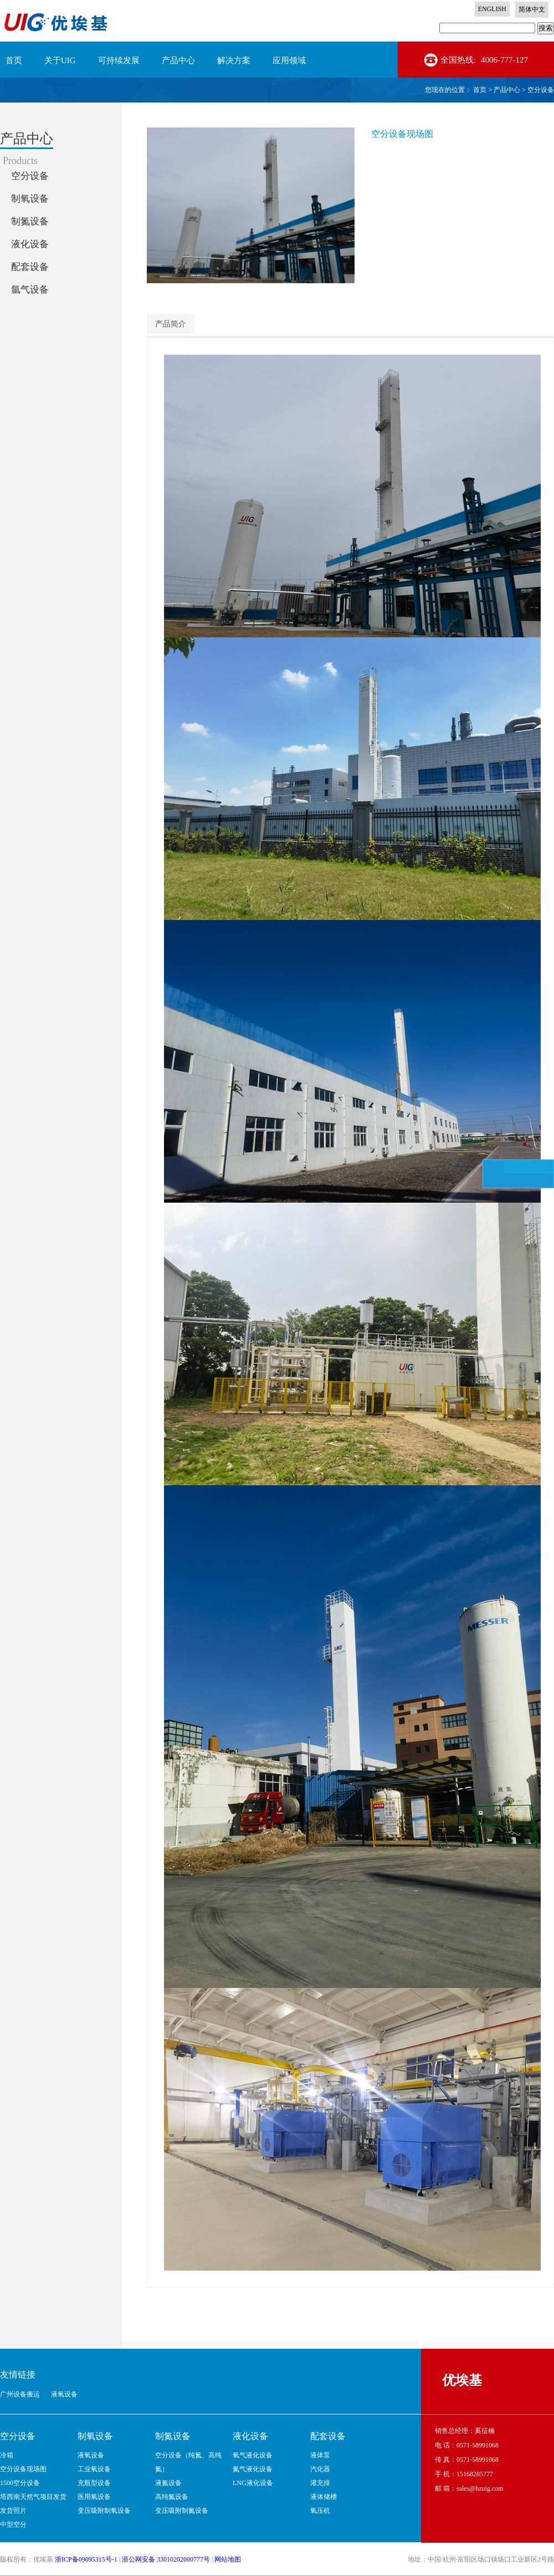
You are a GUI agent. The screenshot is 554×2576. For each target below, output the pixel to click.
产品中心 (507, 90)
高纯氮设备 (171, 2497)
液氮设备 (168, 2483)
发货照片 (13, 2510)
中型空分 (13, 2524)
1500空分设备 (20, 2483)
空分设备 (540, 90)
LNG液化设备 (253, 2483)
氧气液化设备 (253, 2455)
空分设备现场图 (23, 2469)
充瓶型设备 (94, 2483)
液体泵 (320, 2455)
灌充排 (320, 2483)
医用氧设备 (94, 2497)
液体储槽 (323, 2497)
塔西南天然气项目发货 (33, 2497)
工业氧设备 (94, 2469)
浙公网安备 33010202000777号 (166, 2559)
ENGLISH (492, 9)
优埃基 (462, 2380)
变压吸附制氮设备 (181, 2510)
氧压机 (320, 2510)
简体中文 (532, 9)
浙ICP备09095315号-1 (86, 2559)
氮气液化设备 (253, 2469)
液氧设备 (91, 2455)
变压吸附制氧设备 (104, 2510)
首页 (14, 60)
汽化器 (320, 2469)
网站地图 (227, 2559)
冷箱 (6, 2455)
